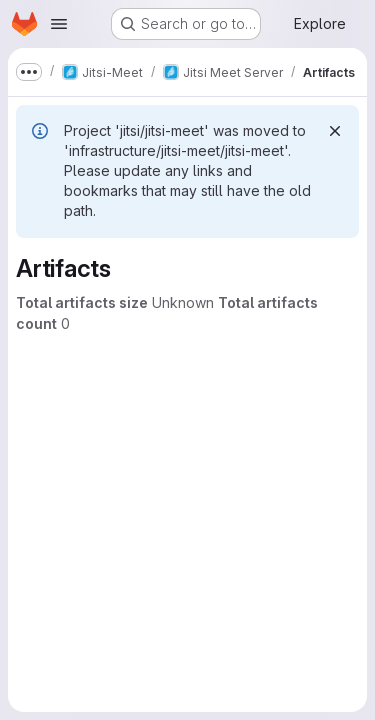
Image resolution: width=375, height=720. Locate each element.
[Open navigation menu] (59, 24)
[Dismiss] (335, 131)
